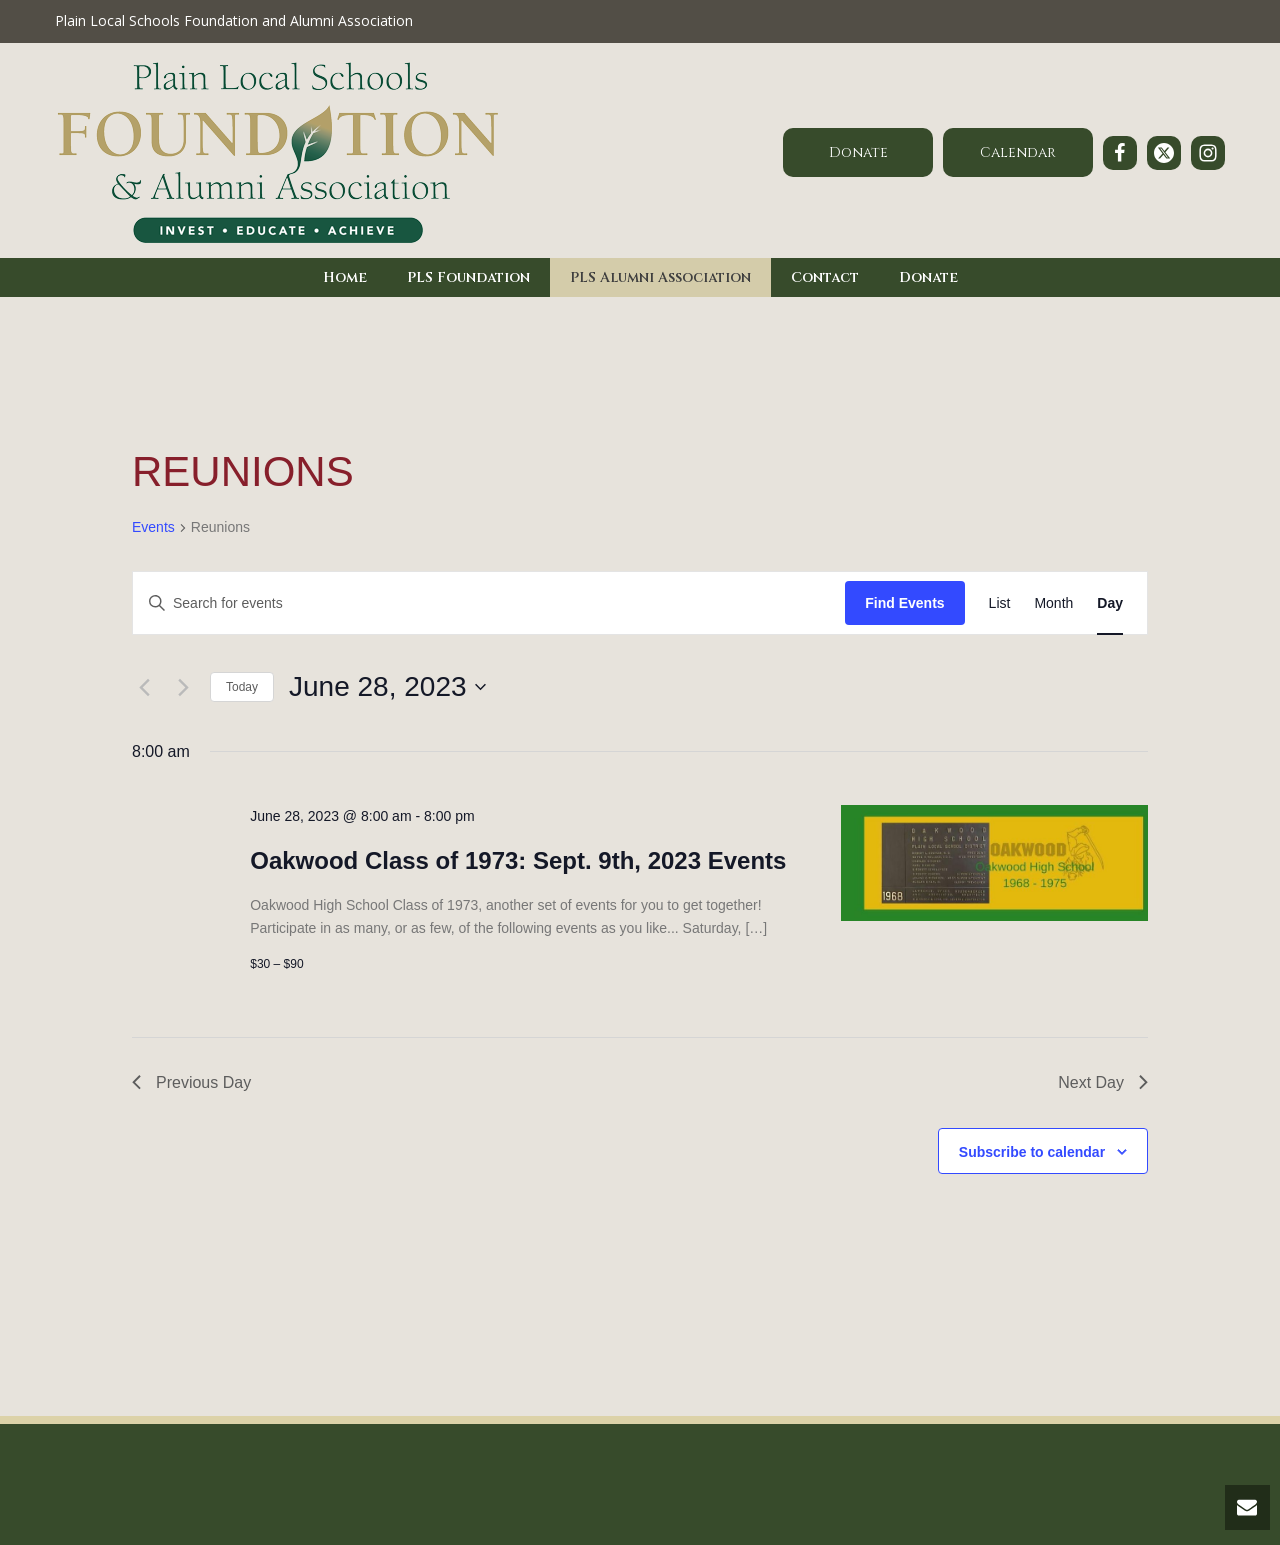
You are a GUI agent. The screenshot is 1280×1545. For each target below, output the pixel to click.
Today (242, 687)
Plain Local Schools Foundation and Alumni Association (234, 20)
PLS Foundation (468, 277)
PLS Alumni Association (660, 277)
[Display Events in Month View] (1053, 603)
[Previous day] (144, 687)
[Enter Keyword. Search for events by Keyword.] (489, 603)
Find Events (904, 603)
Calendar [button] (1018, 152)
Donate (928, 277)
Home (345, 277)
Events (153, 527)
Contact (825, 277)
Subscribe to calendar (1032, 1152)
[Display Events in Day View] (1110, 603)
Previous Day (191, 1082)
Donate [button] (858, 152)
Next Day (1103, 1082)
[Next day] (183, 687)
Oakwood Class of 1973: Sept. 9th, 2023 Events (518, 860)
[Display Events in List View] (1000, 603)
